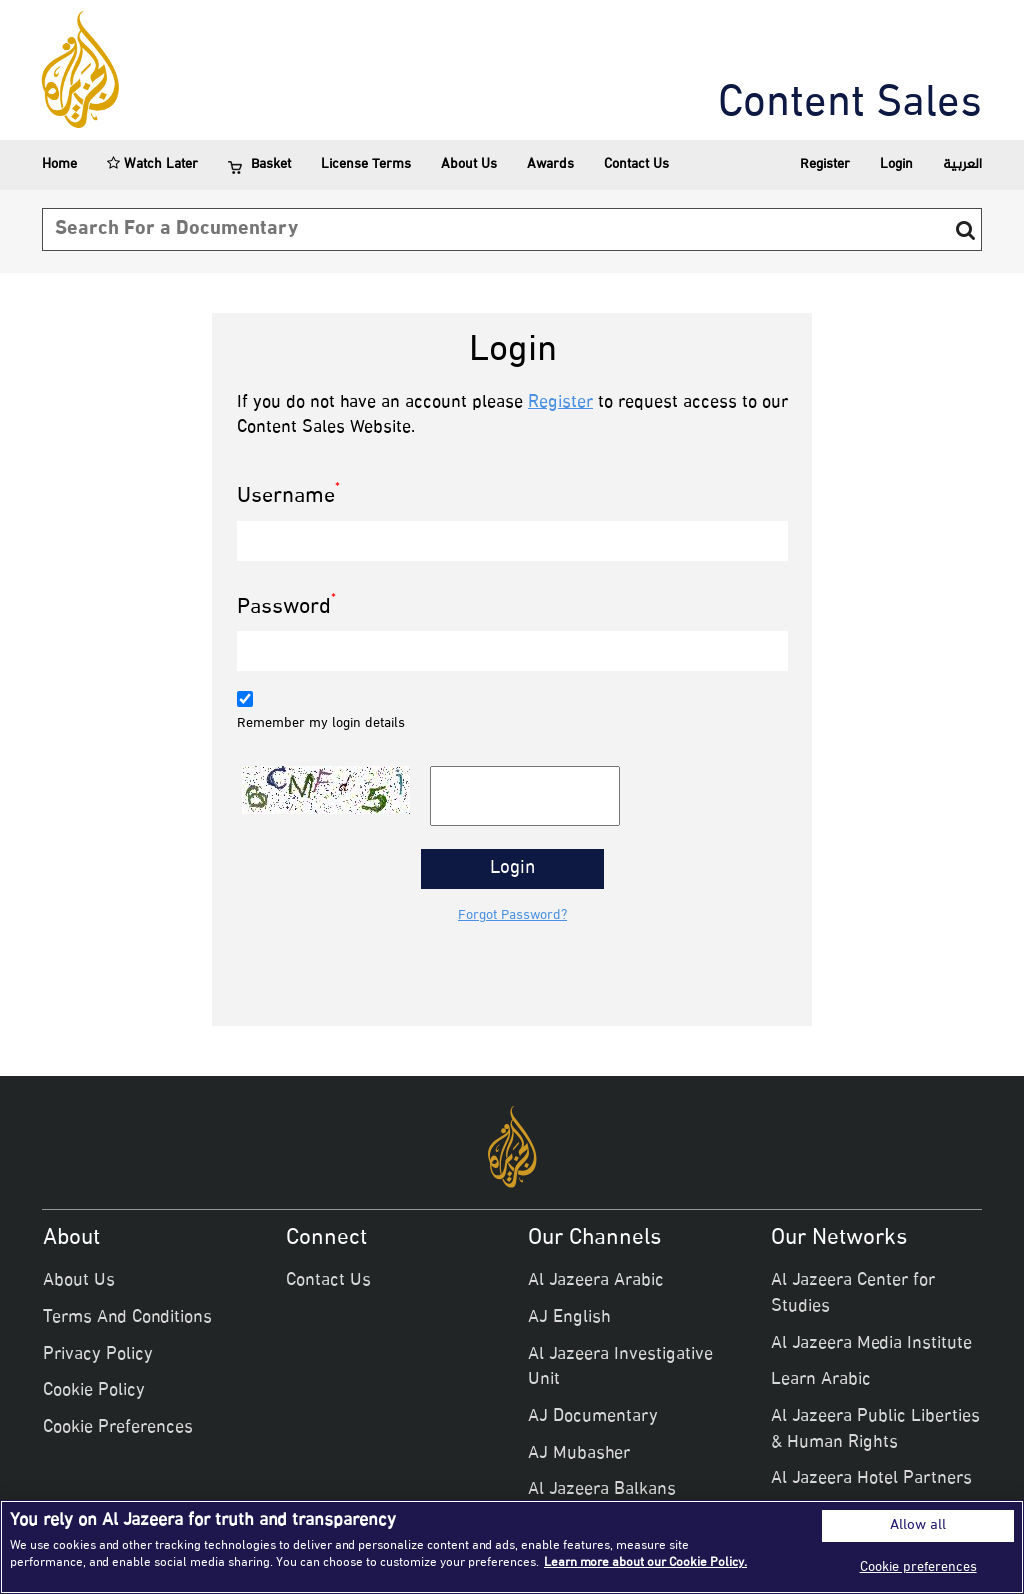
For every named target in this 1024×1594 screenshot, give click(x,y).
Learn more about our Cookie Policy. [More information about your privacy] (645, 1563)
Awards (550, 164)
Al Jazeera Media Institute (871, 1344)
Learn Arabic (821, 1380)
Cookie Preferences (118, 1428)
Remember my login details (321, 724)
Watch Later (152, 164)
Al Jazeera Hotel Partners (871, 1479)
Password (286, 608)
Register (825, 164)
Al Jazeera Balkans (602, 1490)
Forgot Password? (512, 916)
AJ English (569, 1318)
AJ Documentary (593, 1417)
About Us (469, 164)
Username (288, 497)
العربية (962, 164)
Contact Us (636, 164)
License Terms (366, 164)
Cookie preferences (918, 1567)
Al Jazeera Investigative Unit (620, 1368)
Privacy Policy (98, 1355)
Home (59, 164)
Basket (259, 165)
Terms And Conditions (127, 1318)
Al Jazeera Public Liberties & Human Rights (875, 1430)
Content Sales (850, 105)
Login (896, 164)
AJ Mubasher (579, 1454)
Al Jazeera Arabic (596, 1281)
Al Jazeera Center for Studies (853, 1294)
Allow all (918, 1526)
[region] (512, 1547)
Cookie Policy (94, 1391)
